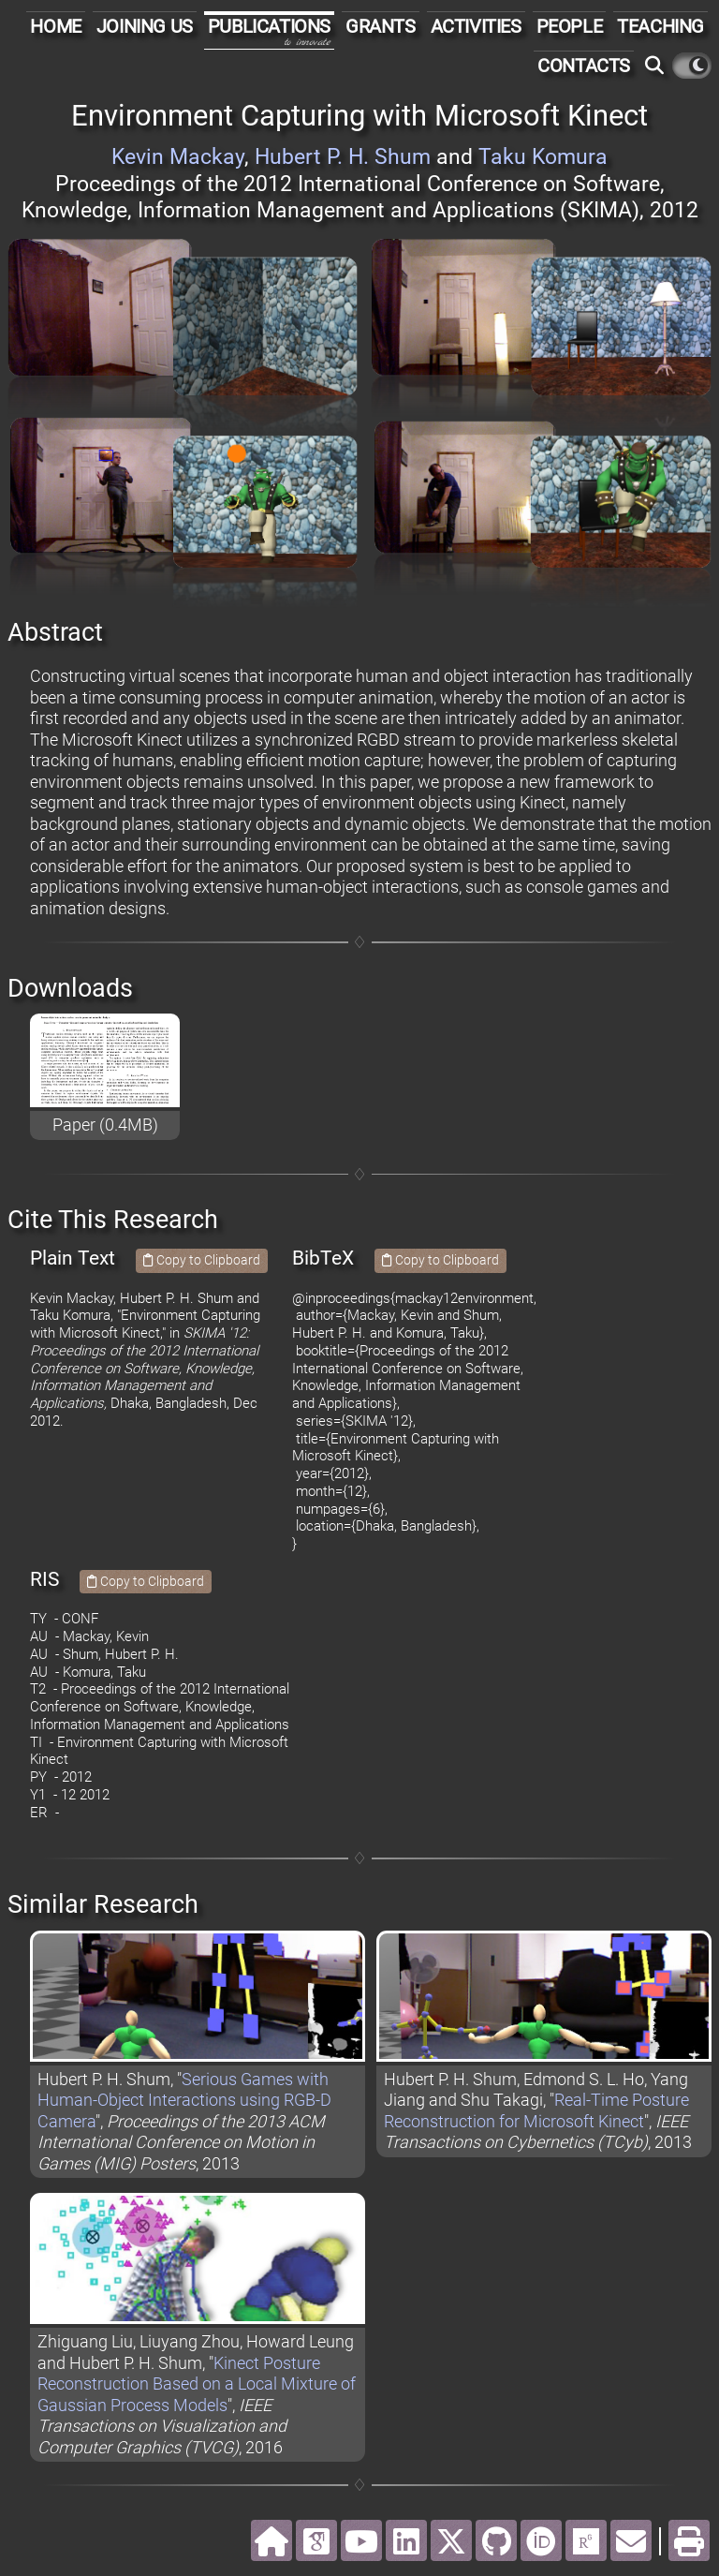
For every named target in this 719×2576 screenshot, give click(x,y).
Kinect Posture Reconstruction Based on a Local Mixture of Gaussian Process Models (196, 2384)
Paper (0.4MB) (105, 1124)
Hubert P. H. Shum (343, 157)
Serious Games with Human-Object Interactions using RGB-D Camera (184, 2100)
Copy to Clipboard (201, 1259)
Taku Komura (543, 157)
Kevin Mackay (177, 157)
